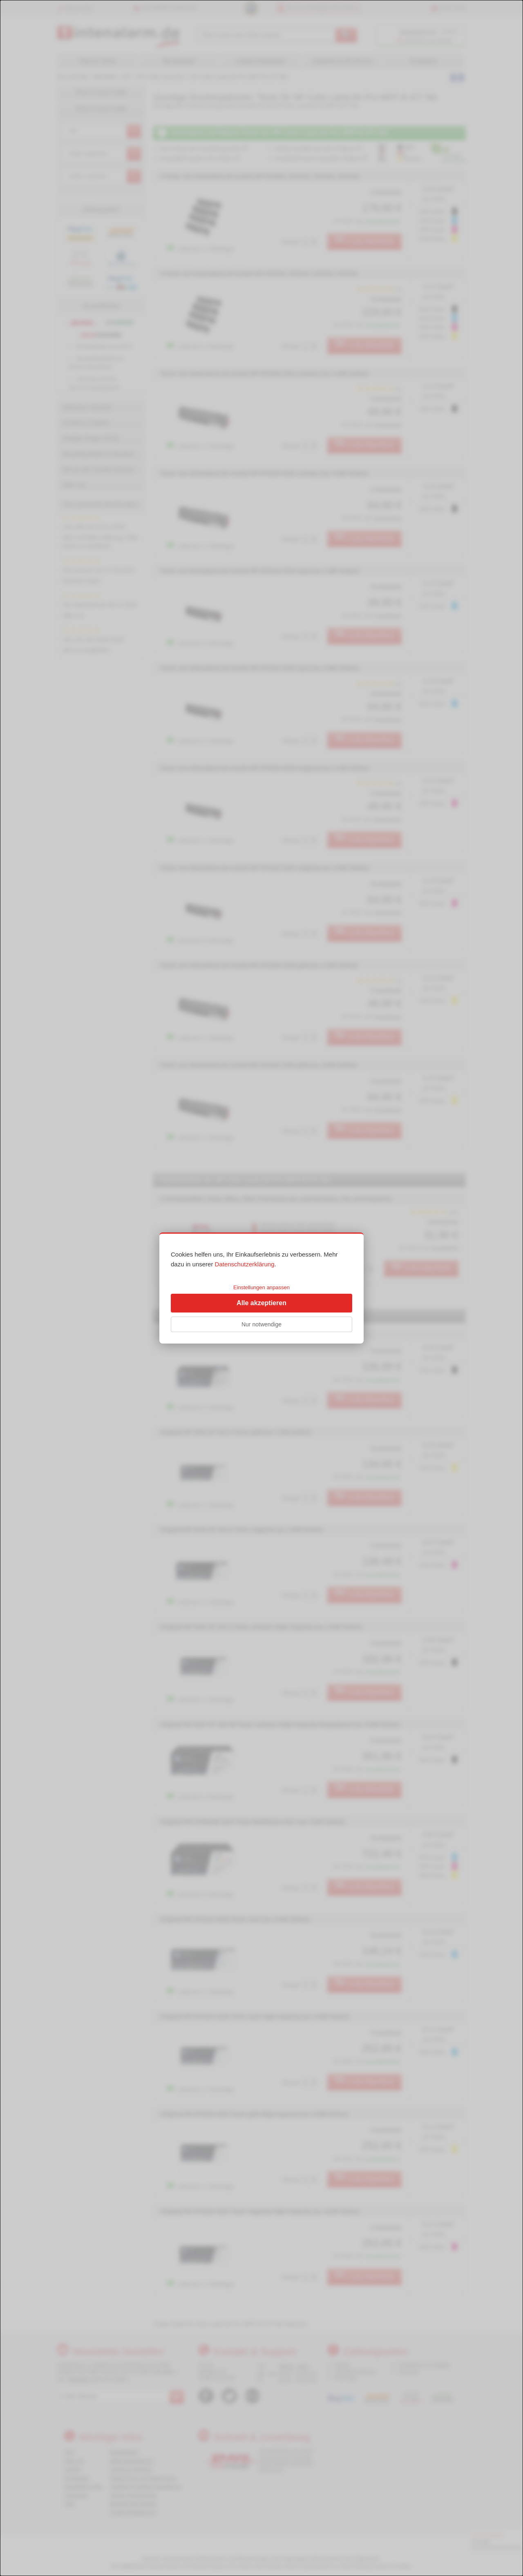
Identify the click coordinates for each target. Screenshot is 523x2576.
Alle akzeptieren (261, 1302)
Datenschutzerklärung (245, 1264)
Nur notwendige (261, 1324)
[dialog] (261, 1288)
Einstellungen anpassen (261, 1287)
